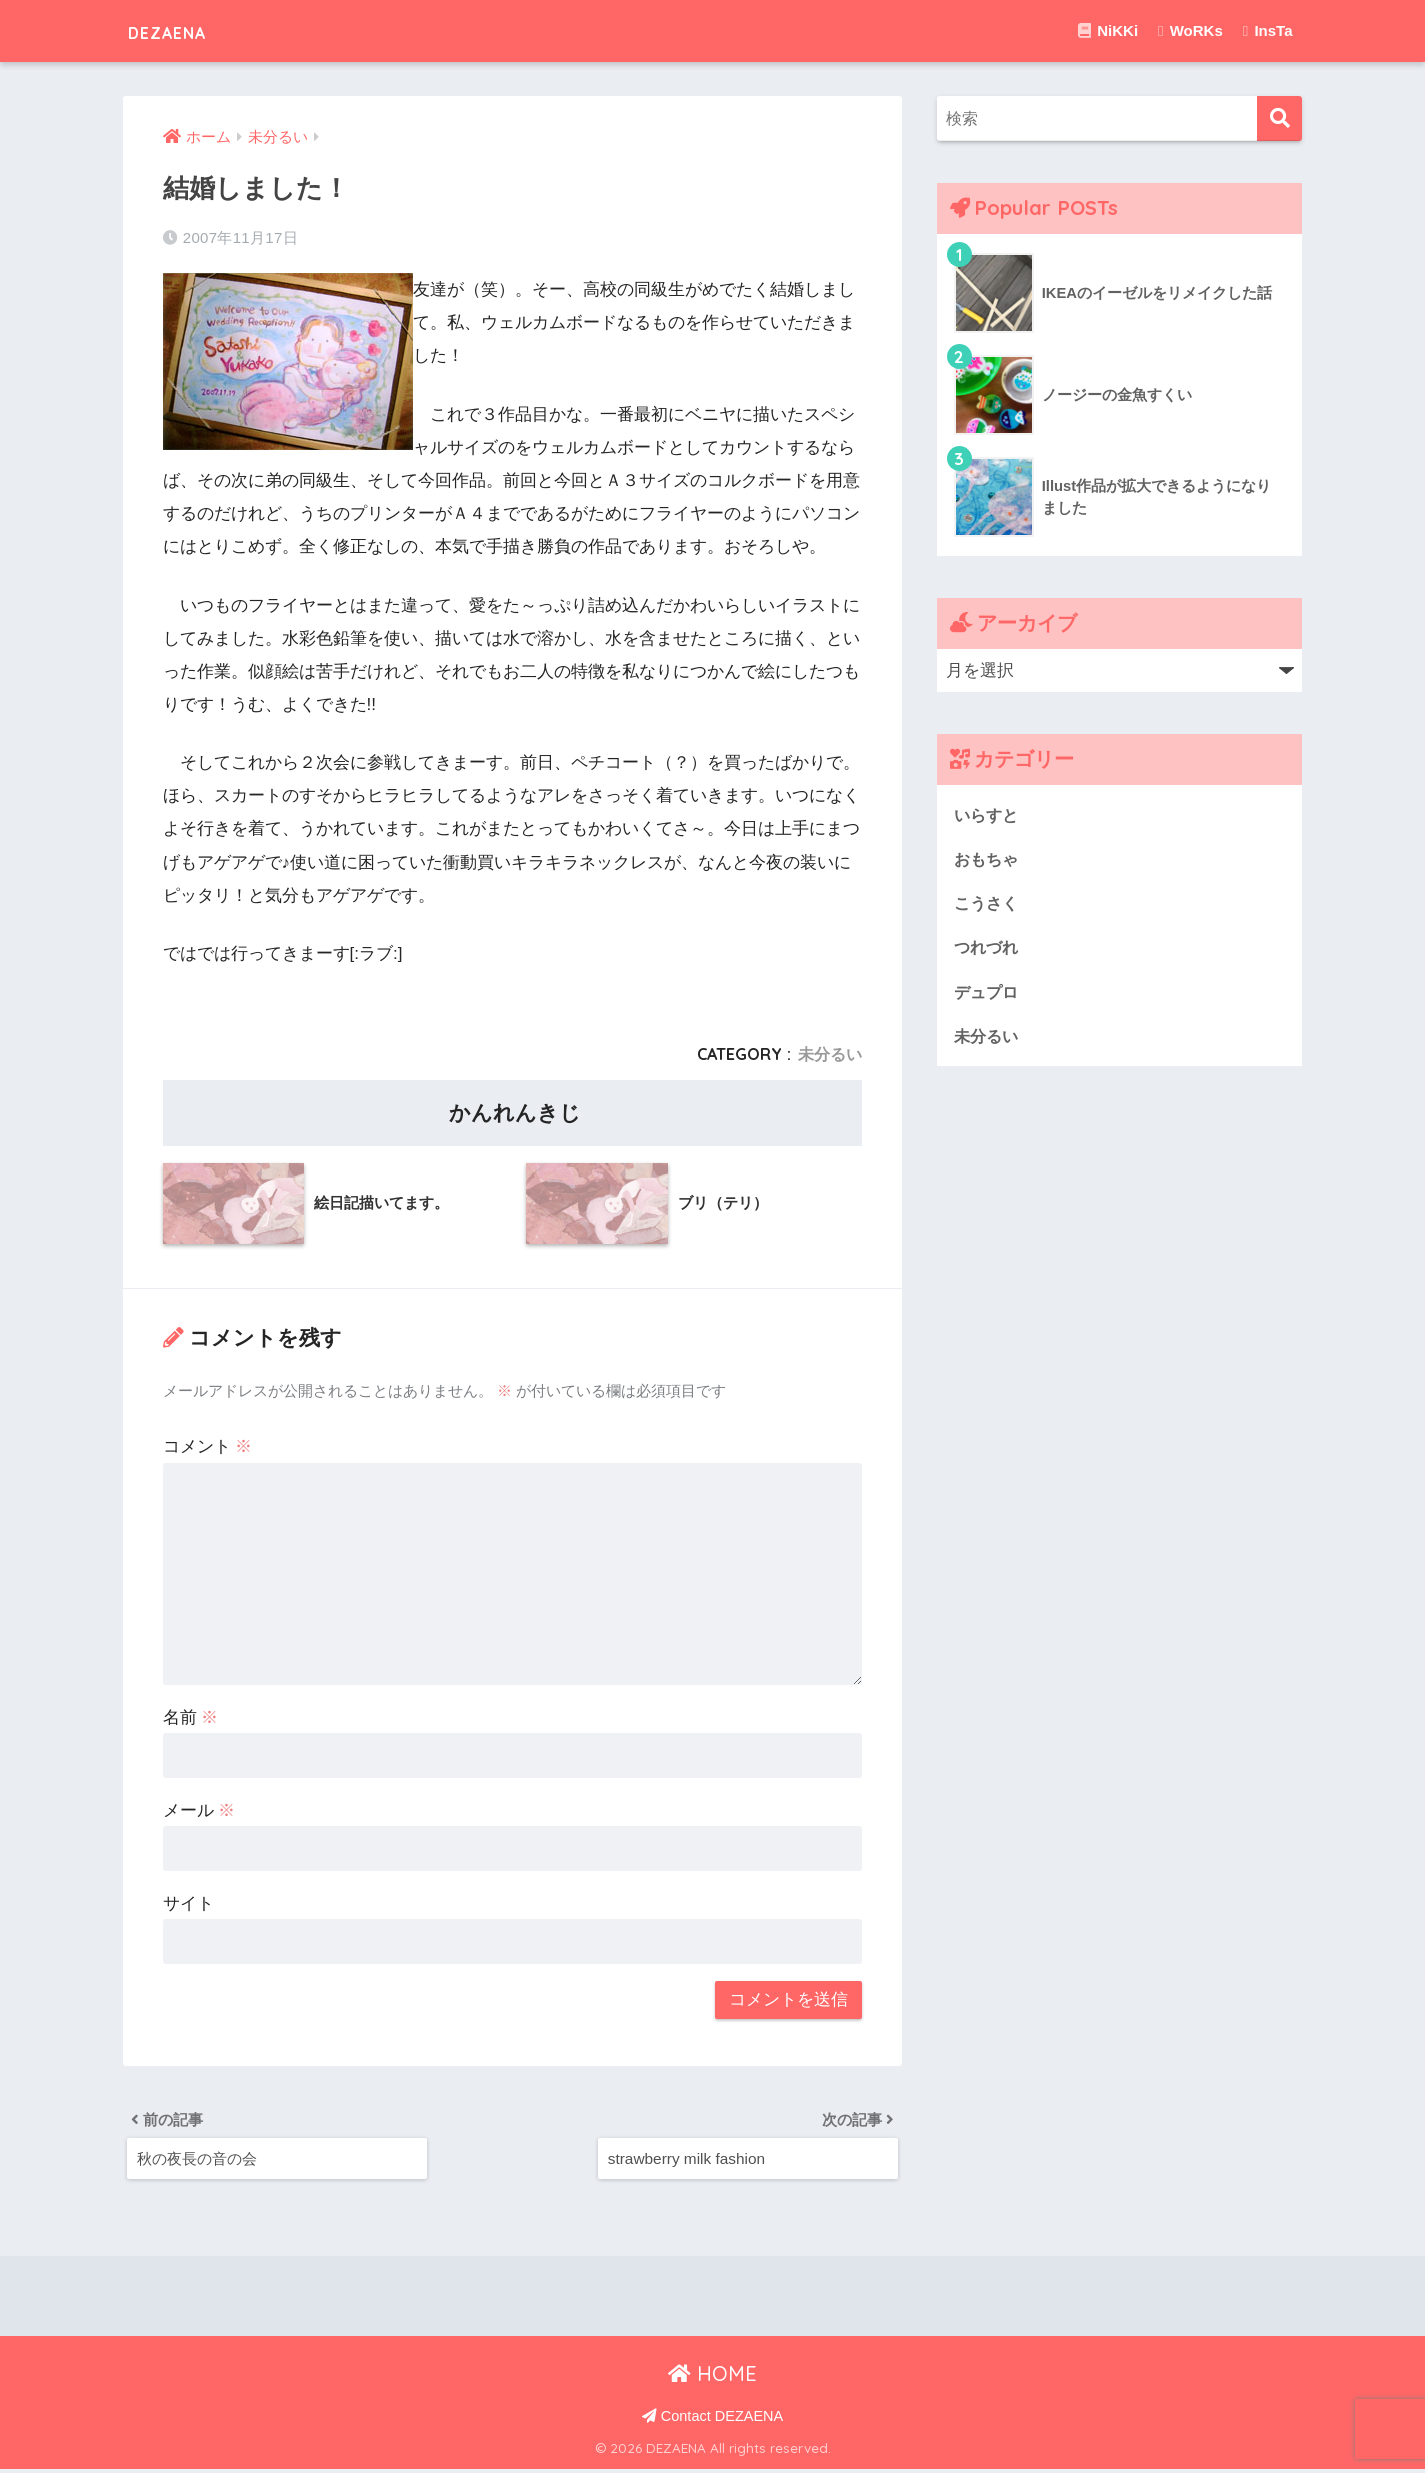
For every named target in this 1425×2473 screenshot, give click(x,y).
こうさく (988, 904)
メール (199, 1810)
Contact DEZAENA (713, 2419)
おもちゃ (988, 859)
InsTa (1268, 30)
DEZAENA (185, 30)
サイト (188, 1903)
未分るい (830, 1054)
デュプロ (988, 993)
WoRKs (1190, 30)
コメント (208, 1446)
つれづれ (988, 948)
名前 (191, 1717)
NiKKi (1108, 30)
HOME (712, 2377)
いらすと (988, 814)
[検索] (1279, 118)
